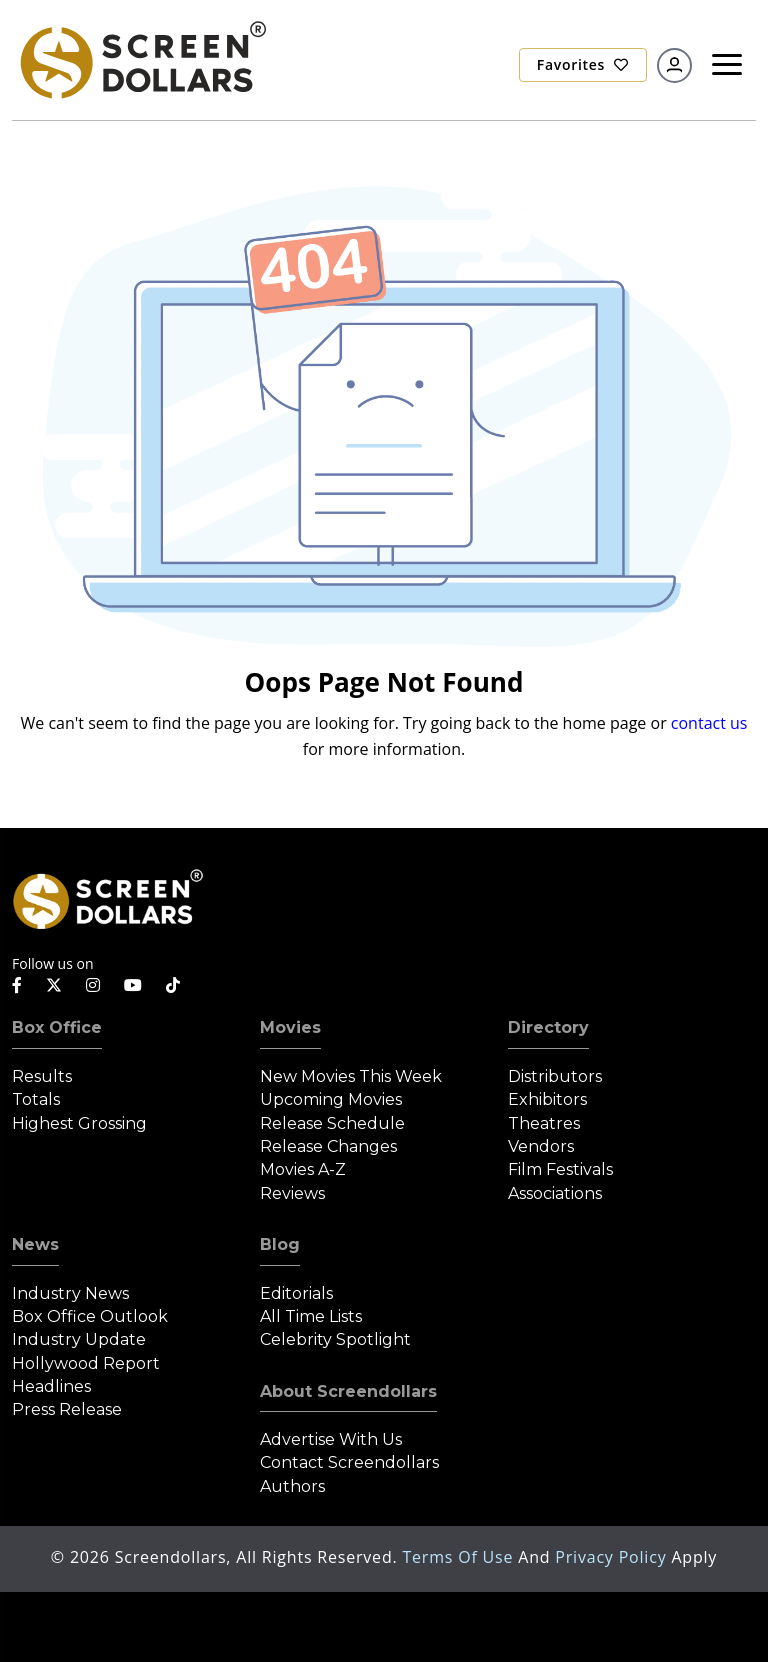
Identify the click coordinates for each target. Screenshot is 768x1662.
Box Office (57, 1027)
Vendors (541, 1146)
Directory (548, 1027)
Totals (36, 1099)
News (35, 1244)
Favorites (583, 64)
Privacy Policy (613, 1557)
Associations (555, 1193)
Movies (290, 1027)
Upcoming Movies (331, 1099)
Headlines (51, 1386)
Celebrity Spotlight (335, 1339)
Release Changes (328, 1146)
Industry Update (79, 1339)
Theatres (544, 1123)
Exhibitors (547, 1099)
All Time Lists (311, 1316)
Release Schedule (332, 1123)
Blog (280, 1244)
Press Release (67, 1409)
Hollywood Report (86, 1363)
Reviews (292, 1193)
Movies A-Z (303, 1169)
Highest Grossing (79, 1123)
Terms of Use (460, 1557)
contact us (709, 723)
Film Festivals (560, 1169)
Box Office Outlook (90, 1316)
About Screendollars (348, 1391)
